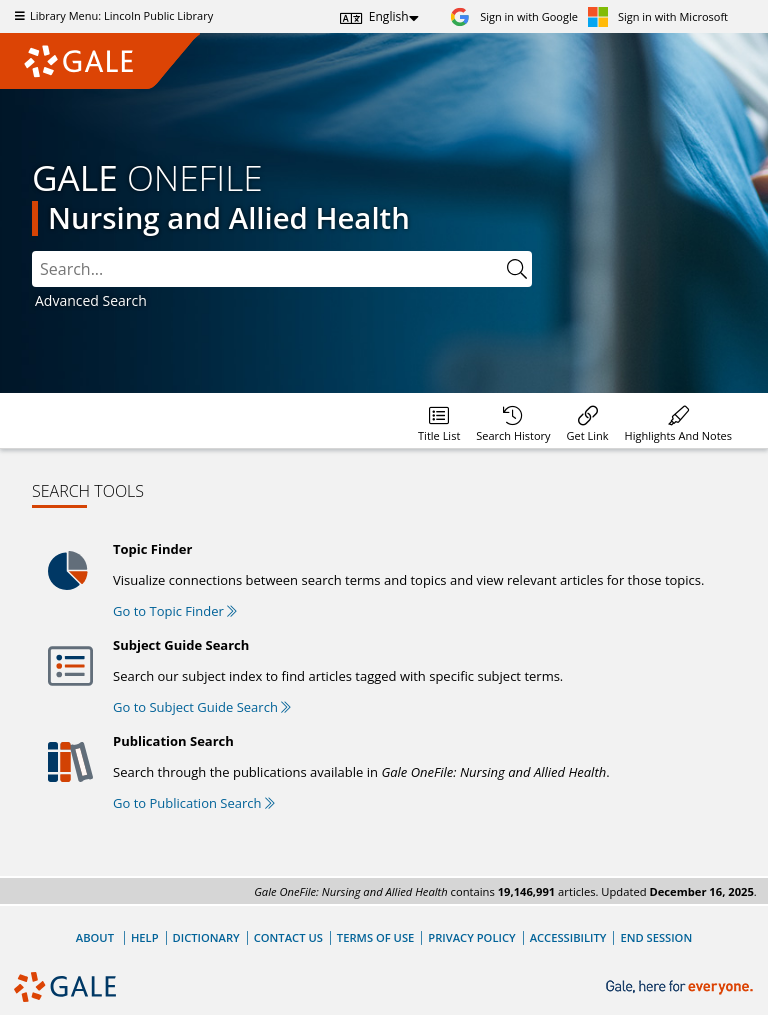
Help (145, 937)
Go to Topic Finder (175, 611)
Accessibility (568, 937)
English (389, 16)
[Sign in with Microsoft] (658, 16)
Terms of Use (375, 937)
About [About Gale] (95, 937)
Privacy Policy (471, 937)
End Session (656, 937)
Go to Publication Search (194, 803)
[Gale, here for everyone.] (681, 987)
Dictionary (206, 937)
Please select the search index (32, 251)
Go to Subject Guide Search (202, 707)
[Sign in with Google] (514, 16)
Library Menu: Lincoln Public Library (111, 15)
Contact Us (288, 937)
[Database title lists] (439, 420)
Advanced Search (91, 300)
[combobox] (267, 269)
